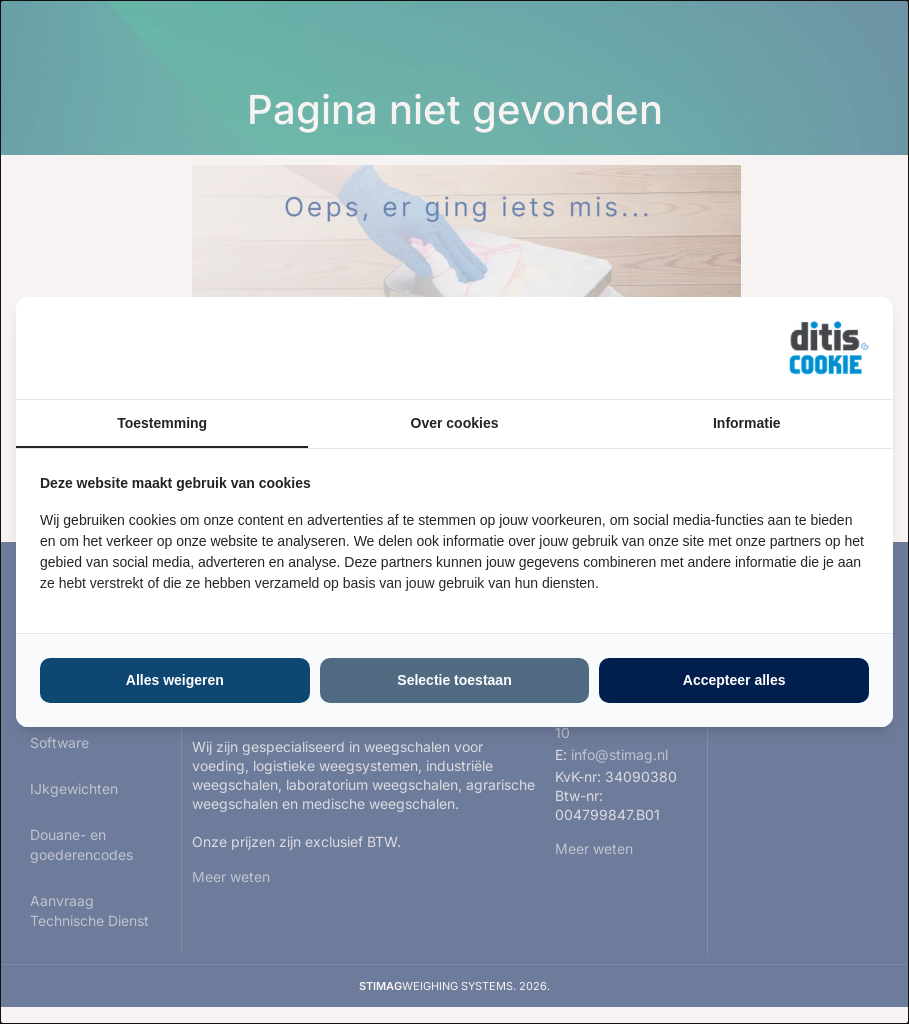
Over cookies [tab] (455, 423)
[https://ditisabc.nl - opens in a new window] (829, 348)
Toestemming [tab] (162, 423)
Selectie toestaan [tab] (454, 680)
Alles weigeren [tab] (175, 680)
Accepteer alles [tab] (734, 680)
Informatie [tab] (747, 423)
